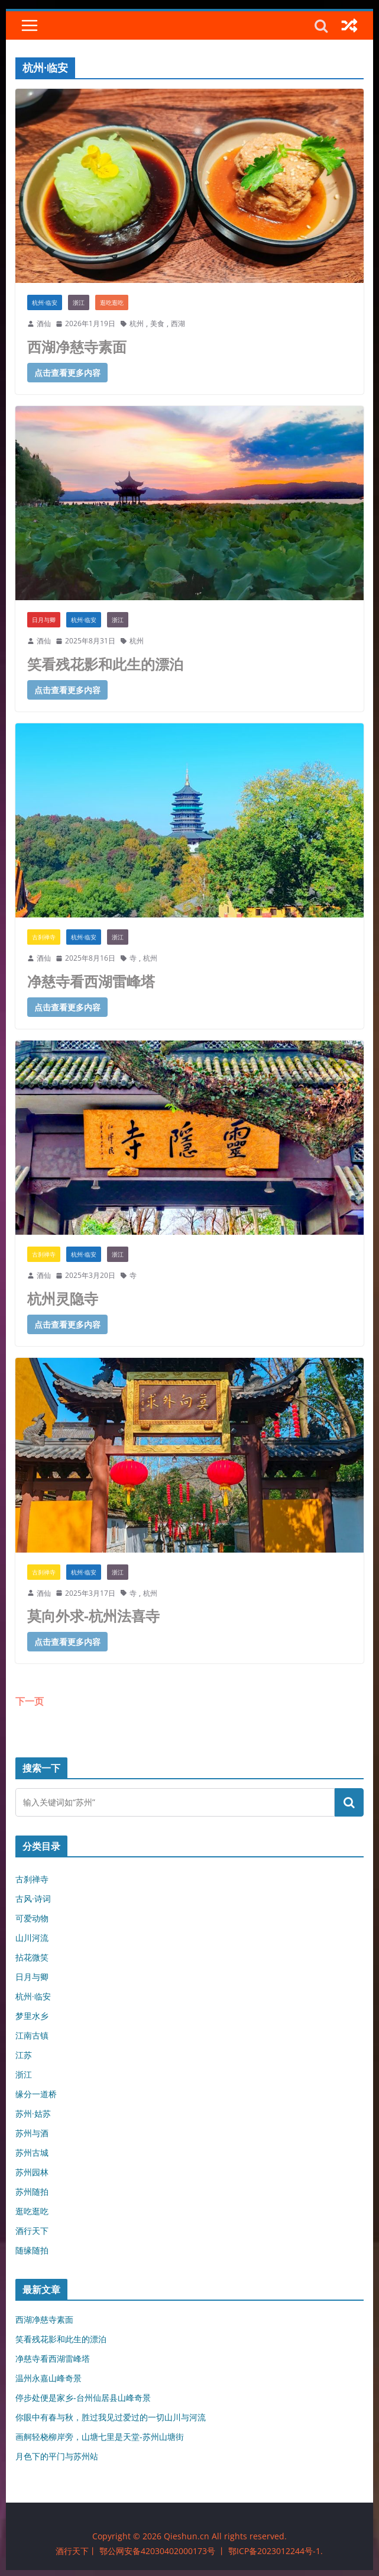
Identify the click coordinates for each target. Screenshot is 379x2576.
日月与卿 (44, 620)
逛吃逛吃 (112, 302)
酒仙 (44, 323)
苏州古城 (31, 2152)
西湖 (178, 323)
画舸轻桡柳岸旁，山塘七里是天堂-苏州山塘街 (99, 2436)
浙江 (79, 302)
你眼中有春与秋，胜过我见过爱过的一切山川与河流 (110, 2417)
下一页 (29, 1701)
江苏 (23, 2054)
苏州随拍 (31, 2191)
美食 (157, 323)
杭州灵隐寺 (62, 1298)
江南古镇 (31, 2035)
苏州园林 (31, 2172)
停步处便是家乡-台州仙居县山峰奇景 (83, 2397)
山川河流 (31, 1937)
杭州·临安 (44, 302)
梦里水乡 (31, 2015)
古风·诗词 (33, 1898)
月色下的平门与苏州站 (56, 2456)
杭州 (136, 323)
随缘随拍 (31, 2250)
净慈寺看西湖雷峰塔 (91, 981)
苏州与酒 (31, 2133)
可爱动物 (31, 1918)
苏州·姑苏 (33, 2113)
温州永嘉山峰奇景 (48, 2378)
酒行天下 (31, 2230)
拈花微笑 (31, 1957)
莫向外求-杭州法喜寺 (93, 1615)
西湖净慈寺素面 (77, 346)
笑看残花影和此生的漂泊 (105, 664)
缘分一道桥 (36, 2094)
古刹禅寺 (44, 937)
